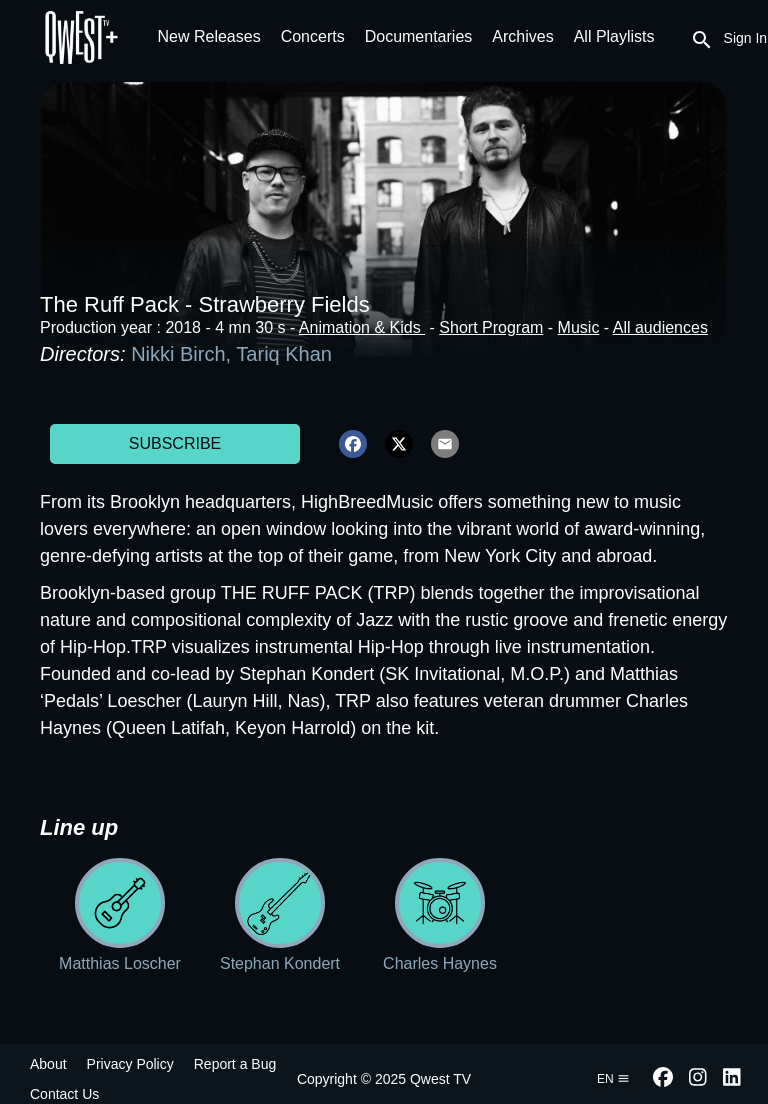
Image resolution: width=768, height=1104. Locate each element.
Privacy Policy (130, 1064)
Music (579, 327)
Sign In (746, 38)
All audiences (660, 327)
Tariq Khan (284, 354)
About (48, 1064)
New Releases (209, 36)
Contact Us (64, 1094)
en (613, 1079)
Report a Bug (235, 1064)
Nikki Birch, (183, 354)
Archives (522, 36)
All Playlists (614, 36)
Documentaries (419, 36)
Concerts (313, 36)
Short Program (491, 327)
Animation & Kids (362, 327)
